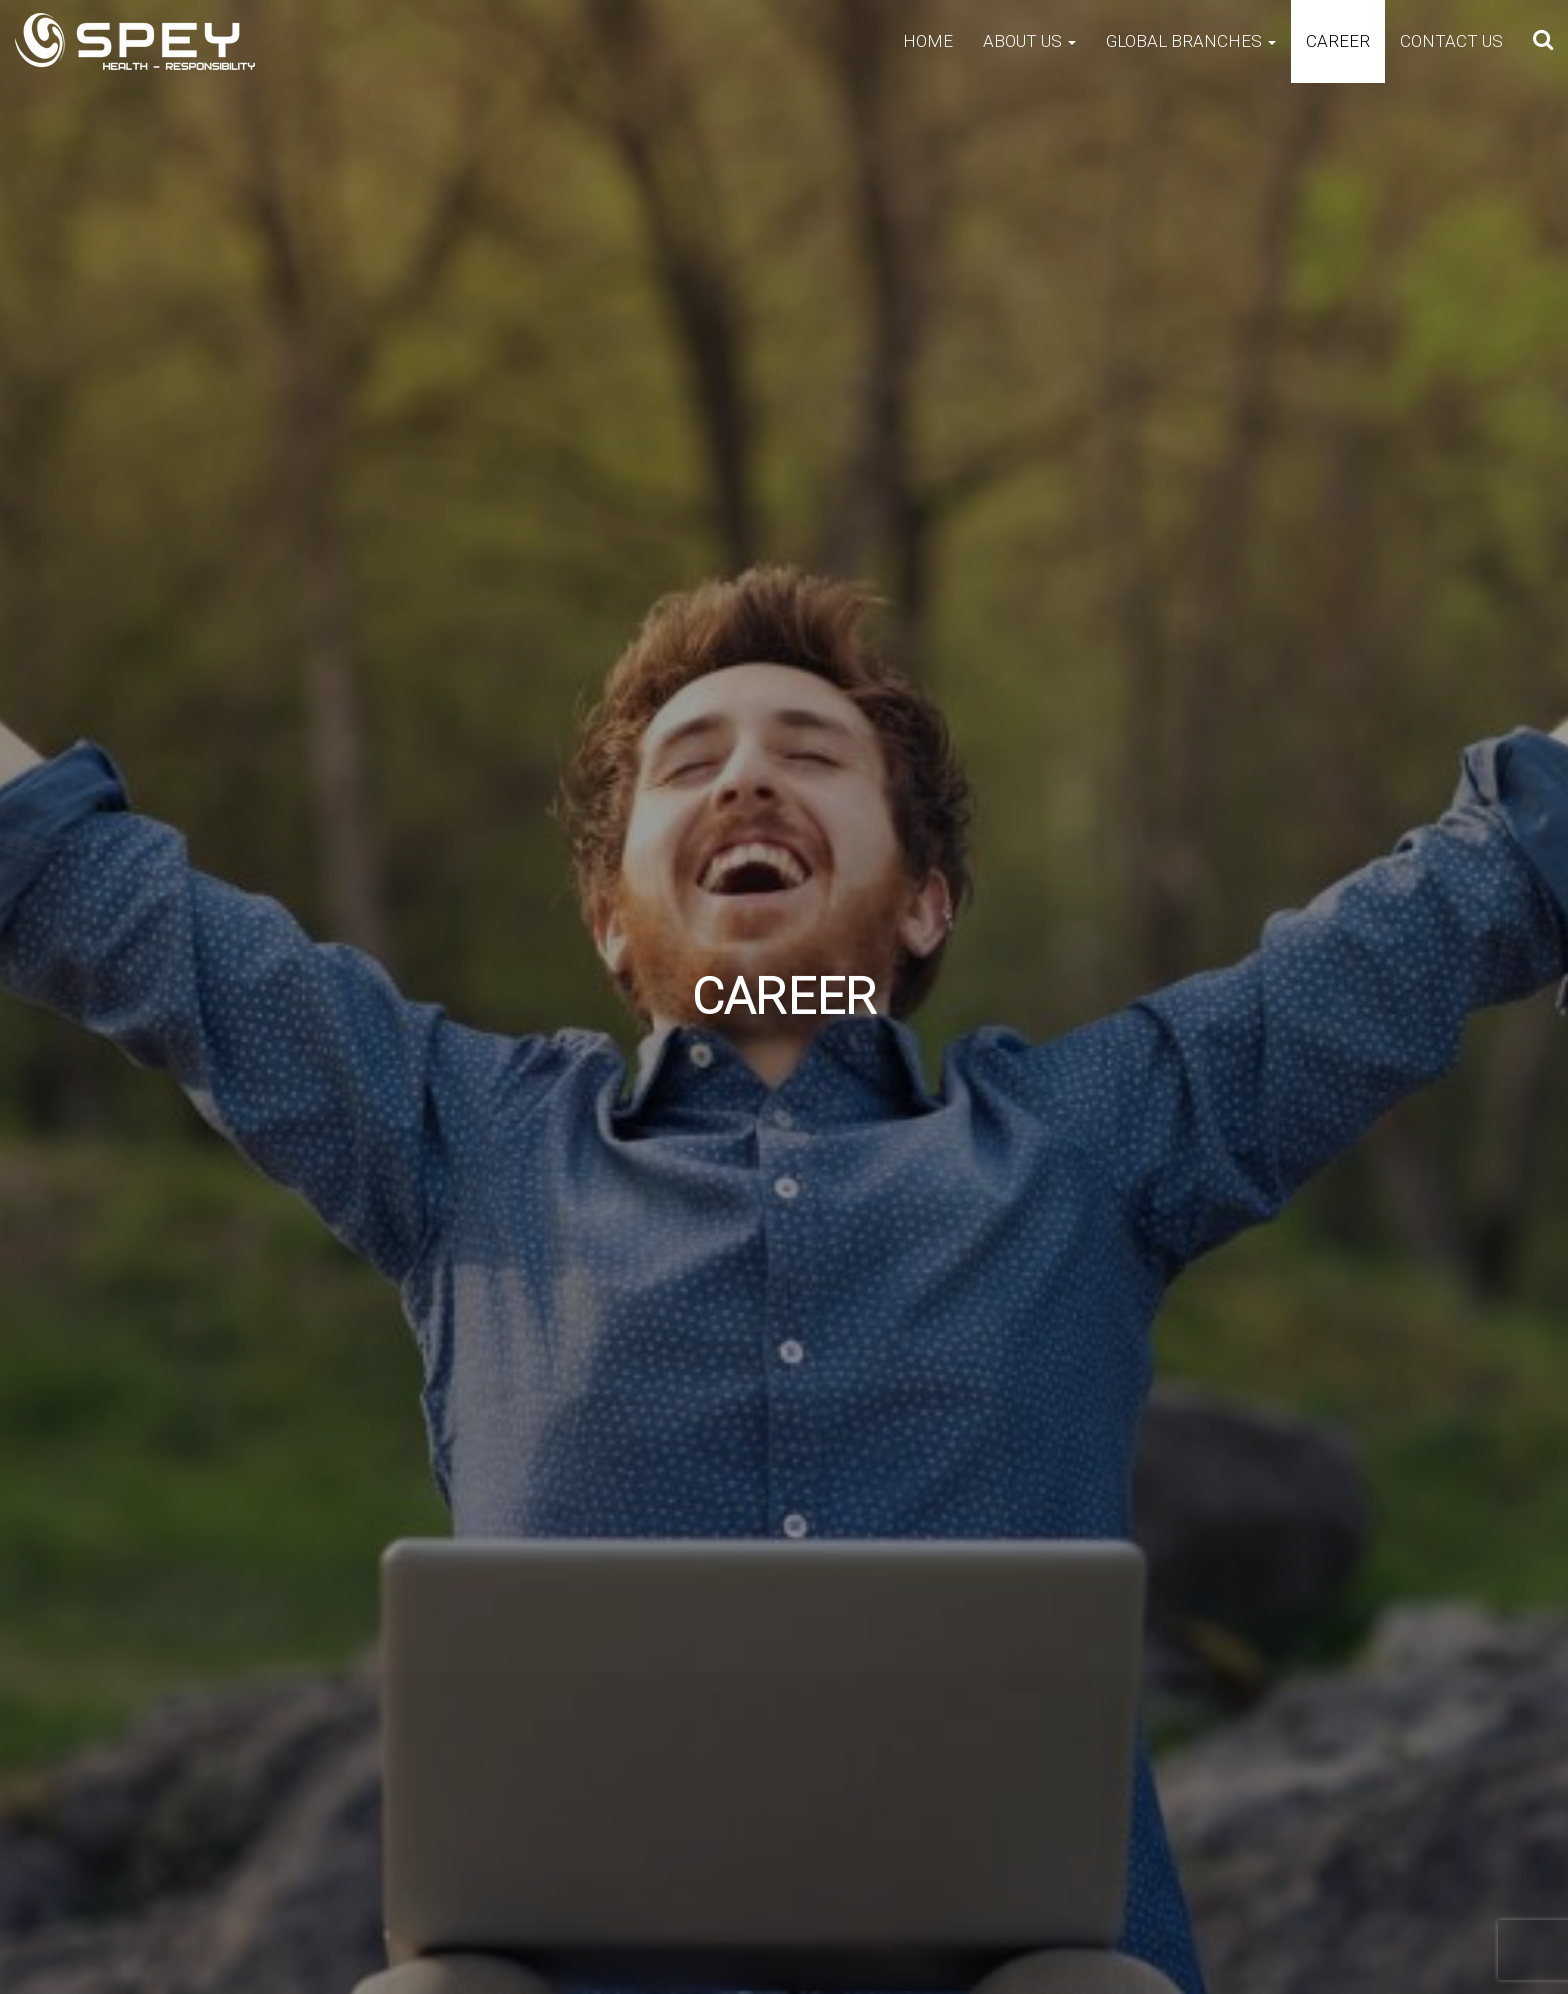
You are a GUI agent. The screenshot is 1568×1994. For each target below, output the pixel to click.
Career (1338, 41)
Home (928, 41)
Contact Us (1451, 41)
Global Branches (1191, 41)
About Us (1029, 41)
